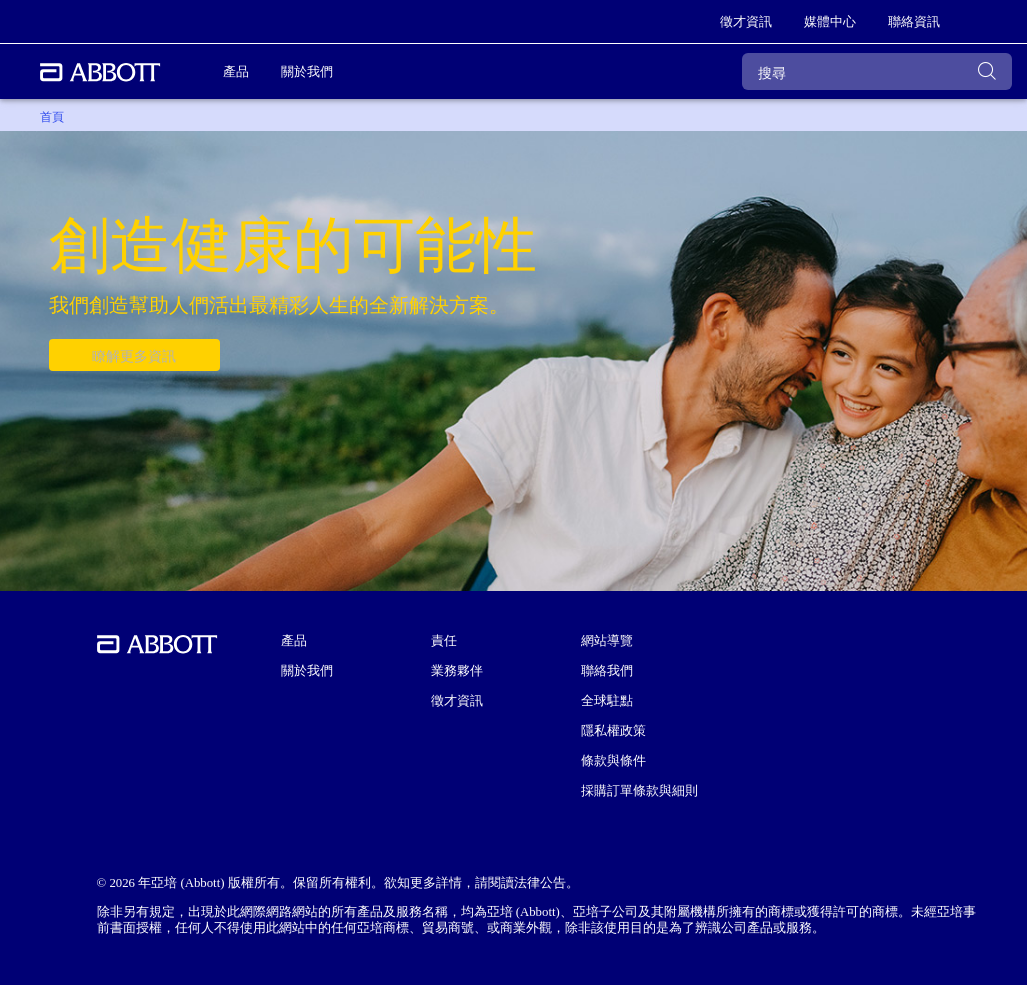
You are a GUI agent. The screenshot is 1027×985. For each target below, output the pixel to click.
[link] (746, 22)
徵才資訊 (457, 701)
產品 (294, 641)
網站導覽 (607, 641)
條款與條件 (613, 761)
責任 (444, 641)
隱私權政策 (613, 731)
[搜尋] (877, 71)
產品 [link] (236, 71)
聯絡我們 (607, 671)
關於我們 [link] (307, 71)
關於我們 (307, 671)
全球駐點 (607, 701)
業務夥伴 (457, 671)
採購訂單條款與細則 (639, 791)
